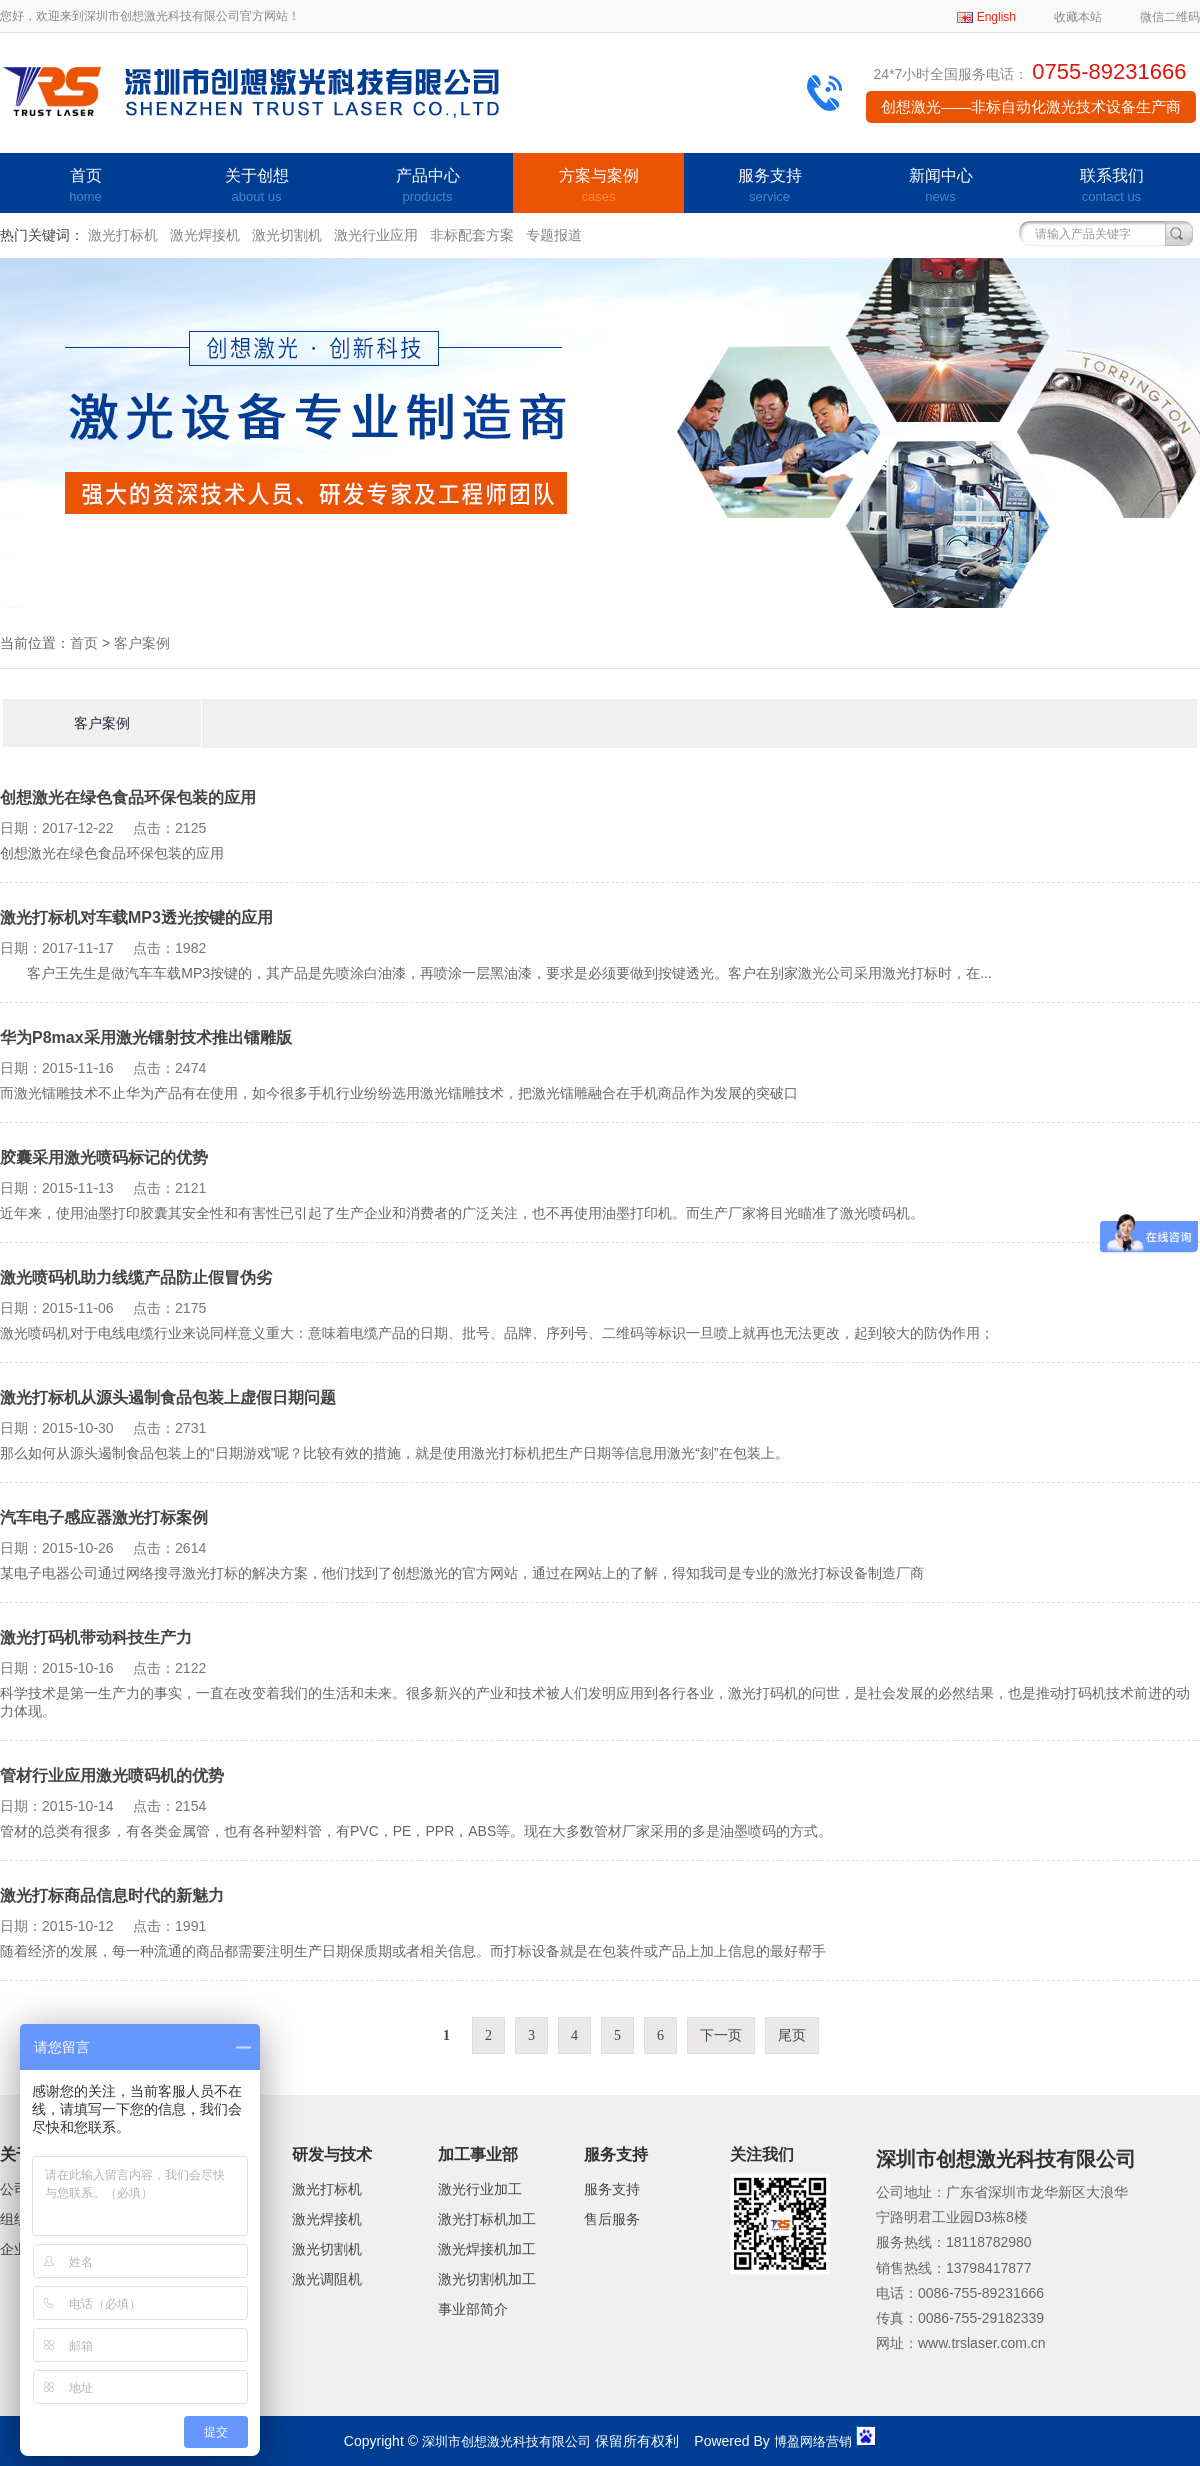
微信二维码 (1170, 17)
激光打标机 (123, 235)
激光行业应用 (376, 235)
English (996, 17)
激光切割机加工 (487, 2279)
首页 (85, 187)
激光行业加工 (480, 2189)
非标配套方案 (472, 235)
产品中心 (427, 187)
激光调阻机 (327, 2279)
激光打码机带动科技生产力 (96, 1637)
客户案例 (142, 643)
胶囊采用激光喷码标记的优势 (104, 1157)
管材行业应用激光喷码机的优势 (112, 1775)
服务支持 (769, 187)
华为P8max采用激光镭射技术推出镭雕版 (146, 1037)
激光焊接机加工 (487, 2249)
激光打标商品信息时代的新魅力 (112, 1895)
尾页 (792, 2035)
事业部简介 (473, 2309)
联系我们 (1111, 187)
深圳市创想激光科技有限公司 (506, 2441)
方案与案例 (598, 187)
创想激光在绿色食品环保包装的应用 (128, 797)
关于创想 (256, 187)
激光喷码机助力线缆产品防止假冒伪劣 (136, 1277)
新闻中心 (940, 187)
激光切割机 (287, 235)
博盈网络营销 (813, 2441)
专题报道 (554, 235)
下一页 (721, 2035)
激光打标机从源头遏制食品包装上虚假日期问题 (168, 1397)
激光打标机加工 (487, 2219)
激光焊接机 (205, 235)
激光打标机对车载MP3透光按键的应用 (136, 917)
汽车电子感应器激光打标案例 (104, 1517)
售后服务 (612, 2219)
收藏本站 (1078, 17)
